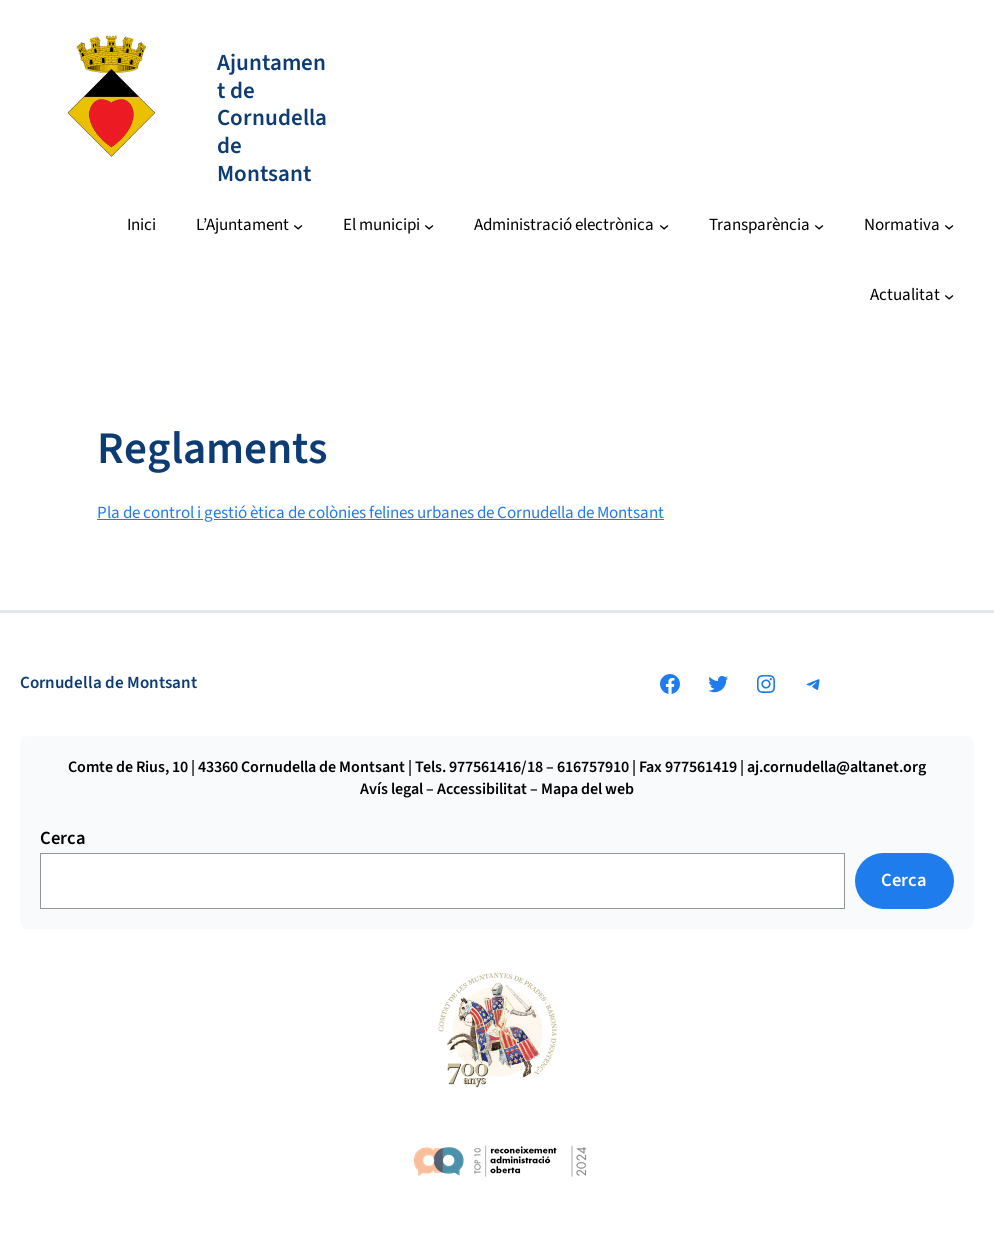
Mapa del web (587, 789)
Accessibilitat (482, 789)
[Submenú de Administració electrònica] (571, 226)
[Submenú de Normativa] (909, 226)
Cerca (63, 838)
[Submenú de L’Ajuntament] (250, 226)
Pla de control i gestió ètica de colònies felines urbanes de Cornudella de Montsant (380, 513)
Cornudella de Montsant (108, 683)
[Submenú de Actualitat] (912, 296)
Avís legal (391, 789)
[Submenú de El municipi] (389, 226)
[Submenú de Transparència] (767, 226)
